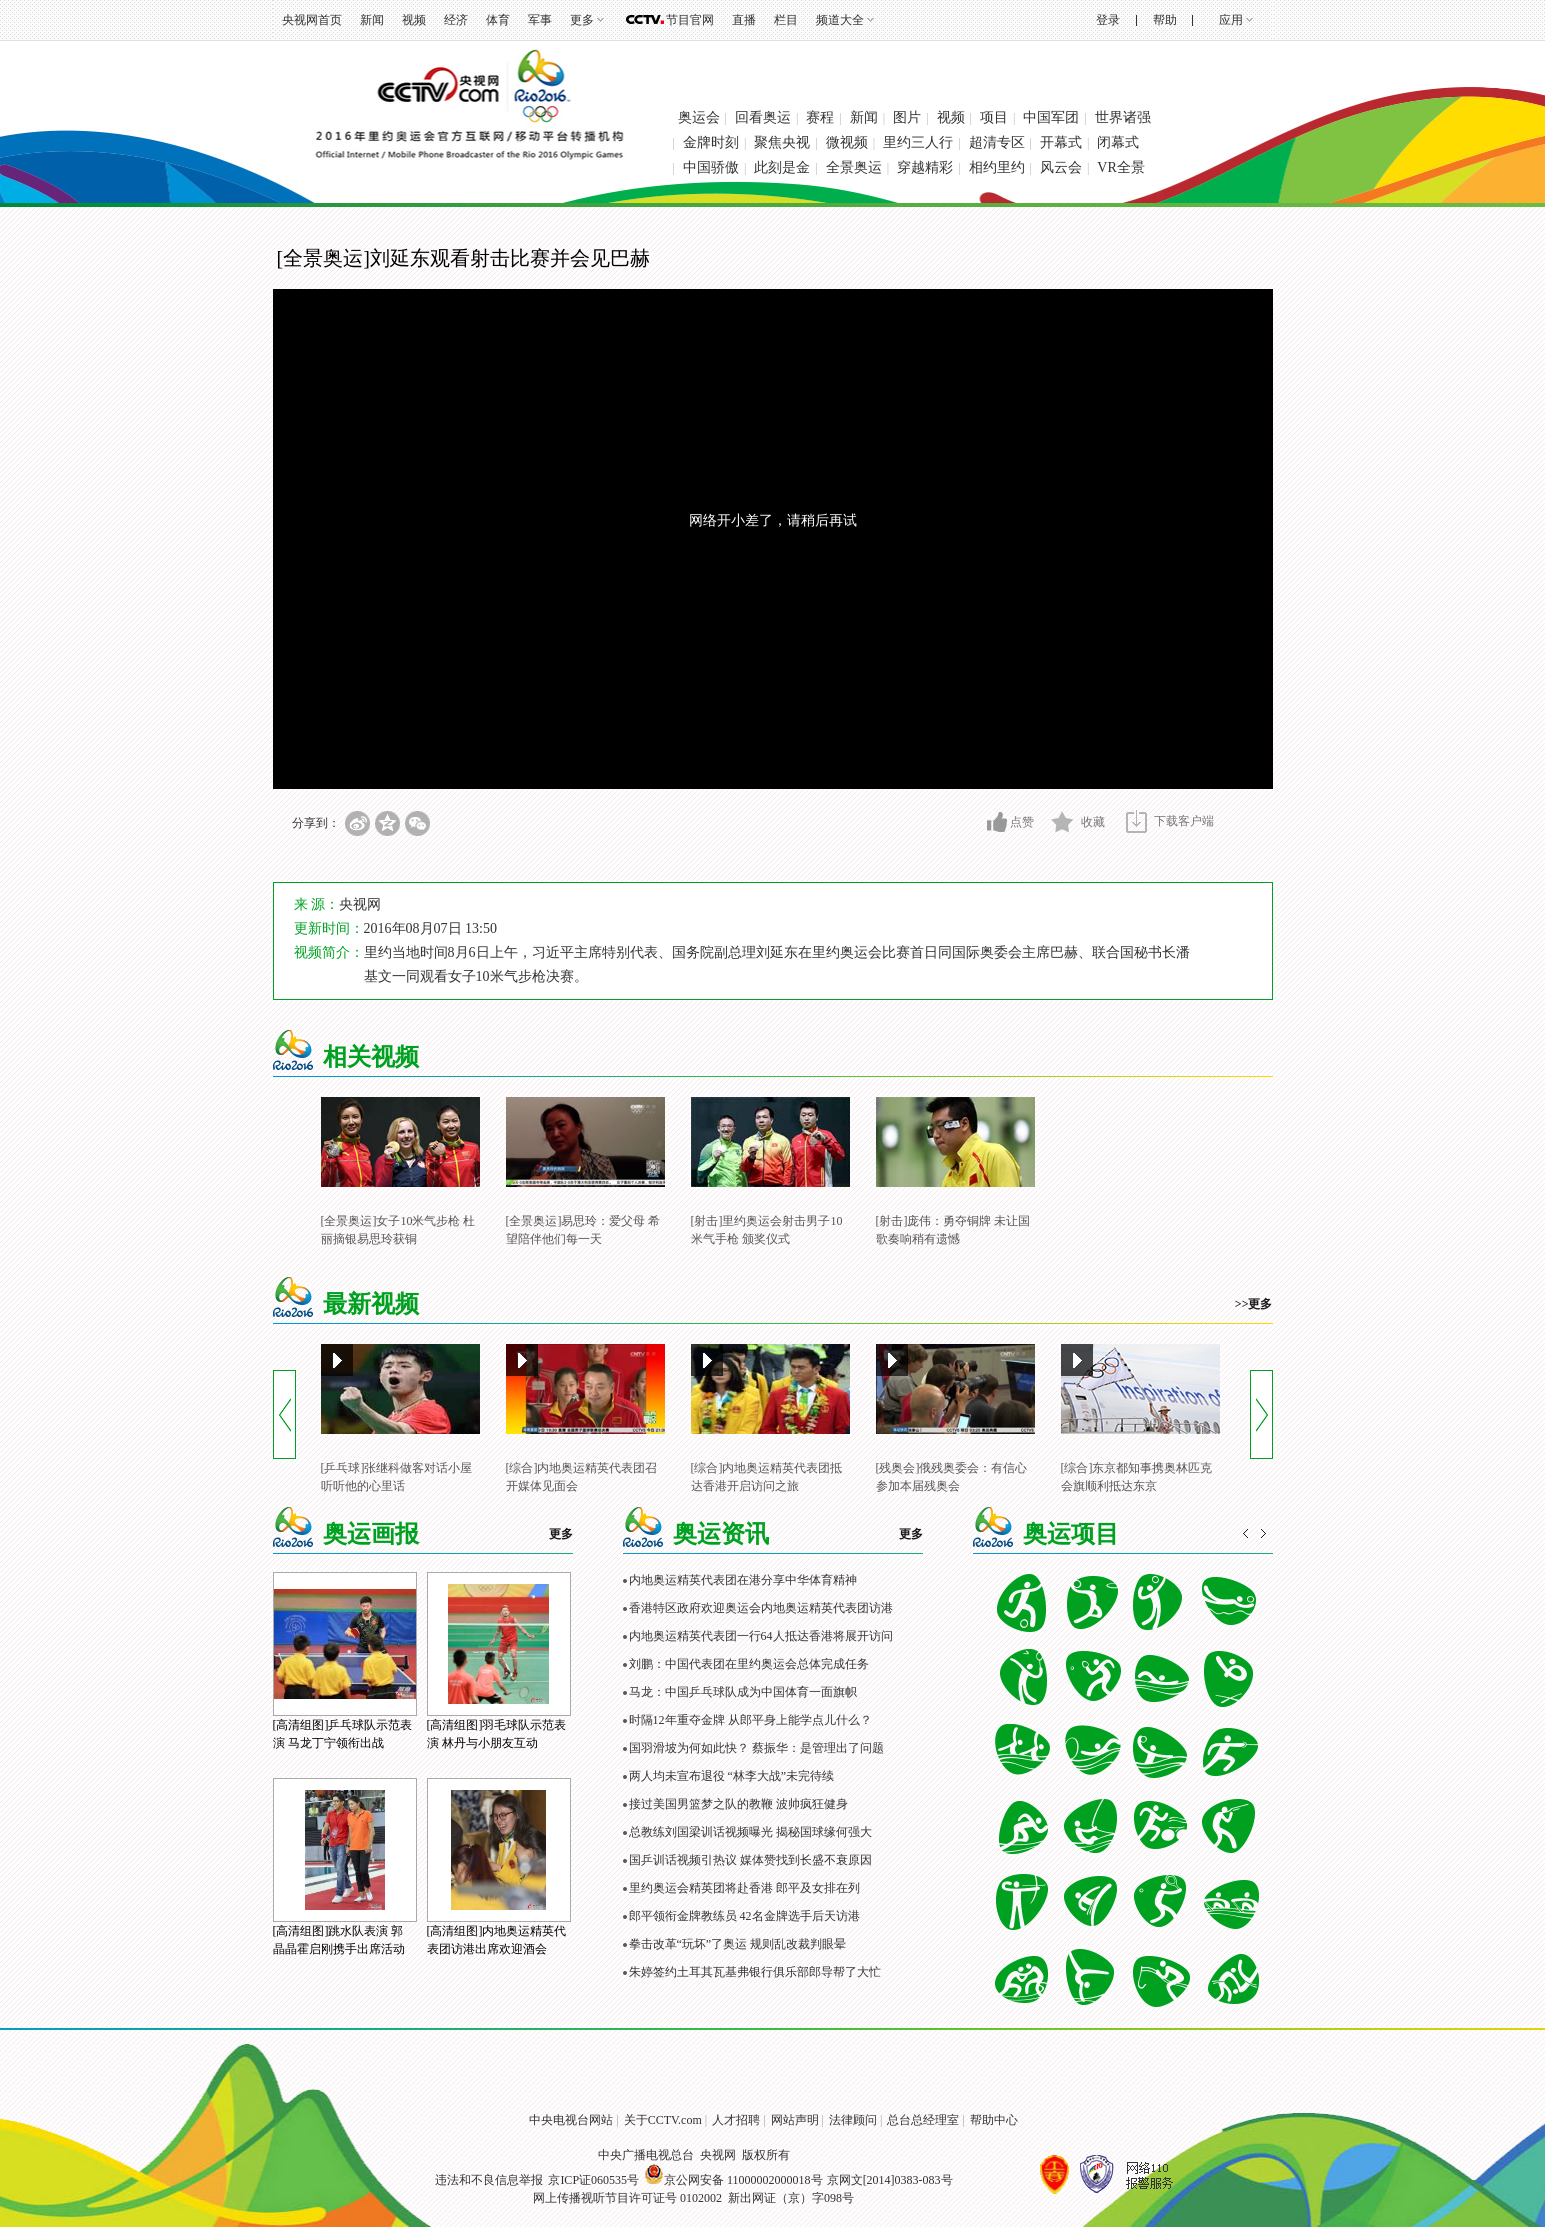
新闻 (372, 20)
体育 (498, 20)
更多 (582, 20)
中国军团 (1051, 117)
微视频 (847, 142)
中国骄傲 (711, 167)
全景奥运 (854, 167)
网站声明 (795, 2120)
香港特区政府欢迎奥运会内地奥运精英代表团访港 (761, 1608)
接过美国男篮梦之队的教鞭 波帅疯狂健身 (738, 1804)
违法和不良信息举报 (489, 2180)
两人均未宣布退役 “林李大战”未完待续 (732, 1776)
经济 (456, 20)
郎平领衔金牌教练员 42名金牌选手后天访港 (744, 1916)
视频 (414, 20)
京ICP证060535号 (593, 2180)
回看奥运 (763, 117)
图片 (907, 117)
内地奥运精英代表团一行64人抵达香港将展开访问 (761, 1636)
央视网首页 (312, 20)
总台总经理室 (923, 2120)
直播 (744, 20)
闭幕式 (1118, 142)
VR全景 (1120, 167)
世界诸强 (1123, 117)
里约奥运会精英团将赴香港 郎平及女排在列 (744, 1888)
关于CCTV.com (663, 2120)
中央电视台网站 (571, 2120)
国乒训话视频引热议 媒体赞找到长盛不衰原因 (750, 1860)
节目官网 (690, 20)
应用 (1231, 20)
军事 (540, 20)
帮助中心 (994, 2120)
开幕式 (1061, 142)
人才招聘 (736, 2120)
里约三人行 (918, 142)
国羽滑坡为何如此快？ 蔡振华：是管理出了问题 (756, 1748)
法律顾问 (853, 2120)
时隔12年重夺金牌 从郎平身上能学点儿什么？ (750, 1720)
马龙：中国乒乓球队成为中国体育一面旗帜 (743, 1692)
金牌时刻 (711, 142)
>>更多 (1254, 1304)
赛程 (820, 117)
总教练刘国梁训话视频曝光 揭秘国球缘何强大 (750, 1832)
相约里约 (997, 167)
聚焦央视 (782, 142)
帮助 (1165, 20)
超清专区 (997, 142)
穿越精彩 (925, 167)
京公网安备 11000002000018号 (733, 2180)
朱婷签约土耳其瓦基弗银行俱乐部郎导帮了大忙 (755, 1972)
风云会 (1061, 167)
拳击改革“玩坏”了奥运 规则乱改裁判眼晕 (738, 1944)
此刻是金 (782, 167)
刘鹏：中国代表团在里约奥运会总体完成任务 (749, 1664)
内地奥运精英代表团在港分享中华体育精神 (743, 1580)
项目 (994, 117)
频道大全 (840, 20)
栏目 (786, 20)
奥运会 (699, 117)
